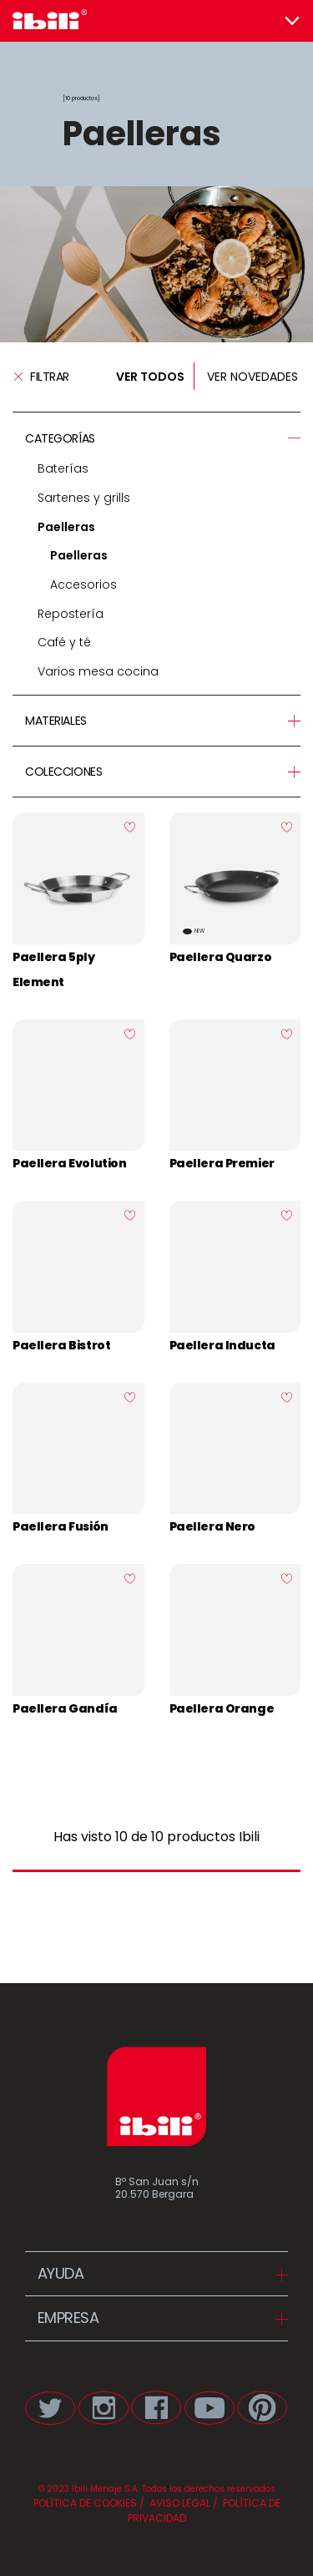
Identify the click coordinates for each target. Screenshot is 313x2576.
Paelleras (66, 527)
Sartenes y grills (84, 497)
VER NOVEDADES (252, 376)
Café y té (64, 642)
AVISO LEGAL (178, 2503)
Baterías (63, 468)
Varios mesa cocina (98, 671)
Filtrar (41, 376)
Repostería (70, 613)
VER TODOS (150, 376)
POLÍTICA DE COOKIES (85, 2503)
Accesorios (83, 584)
